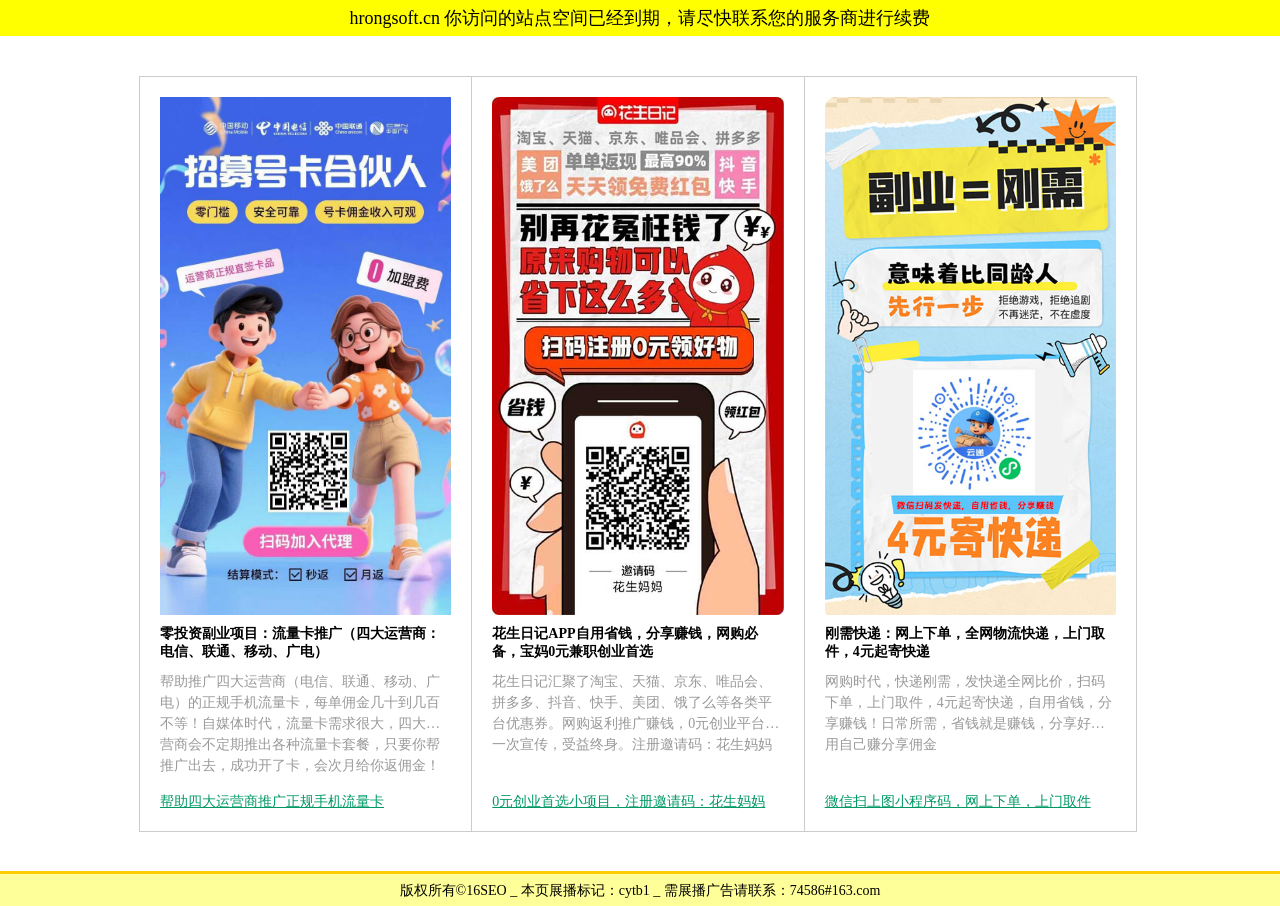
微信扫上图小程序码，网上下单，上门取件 (958, 801)
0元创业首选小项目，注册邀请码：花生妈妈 (628, 801)
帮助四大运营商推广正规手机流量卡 (272, 801)
